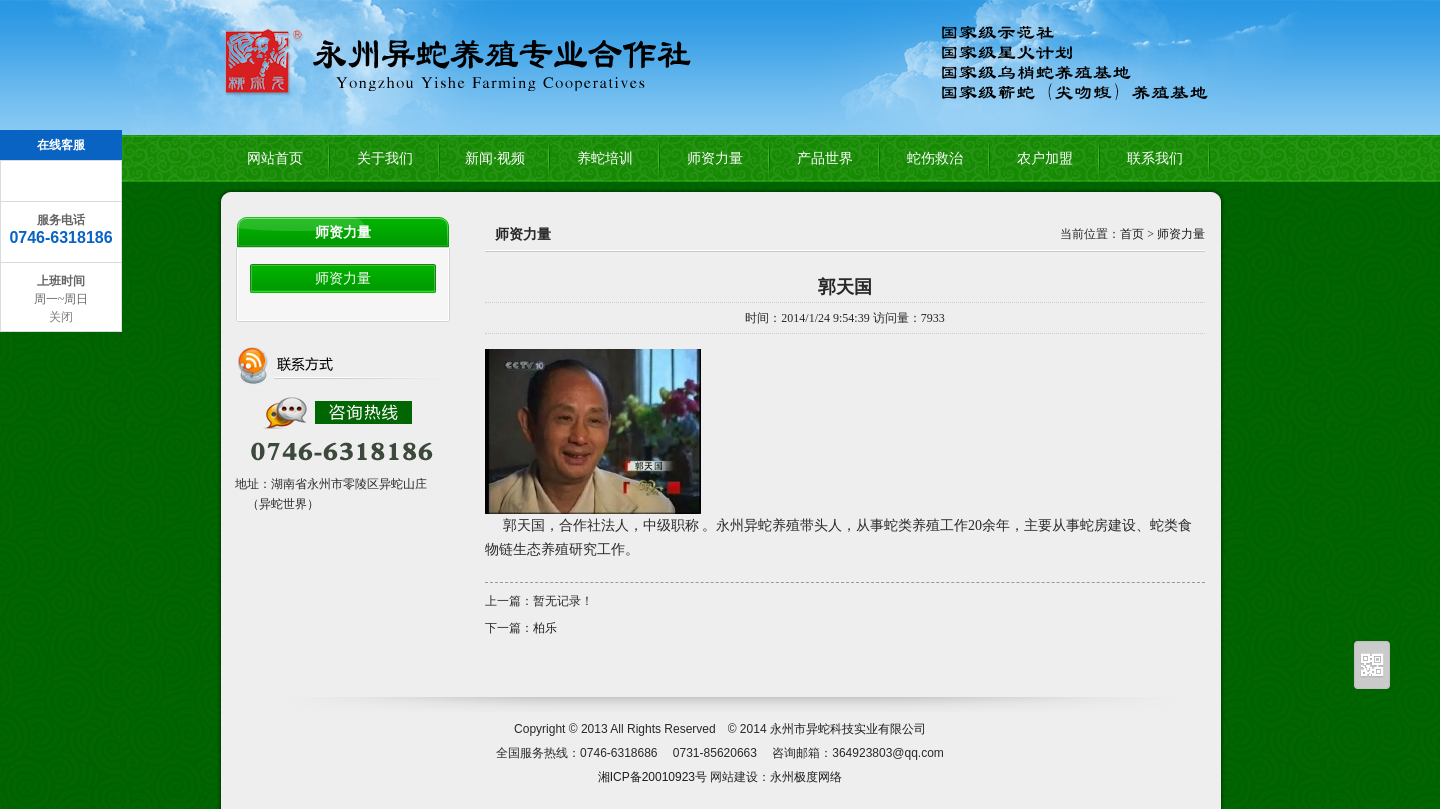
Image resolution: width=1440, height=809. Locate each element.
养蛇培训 (605, 158)
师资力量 (715, 158)
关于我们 (385, 158)
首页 (1132, 234)
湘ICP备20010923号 (652, 777)
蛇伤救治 (935, 158)
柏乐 (545, 628)
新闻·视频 (495, 158)
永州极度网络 (806, 777)
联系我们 (1155, 158)
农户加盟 (1045, 158)
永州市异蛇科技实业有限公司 (848, 729)
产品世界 (825, 158)
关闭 (61, 317)
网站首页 (275, 158)
